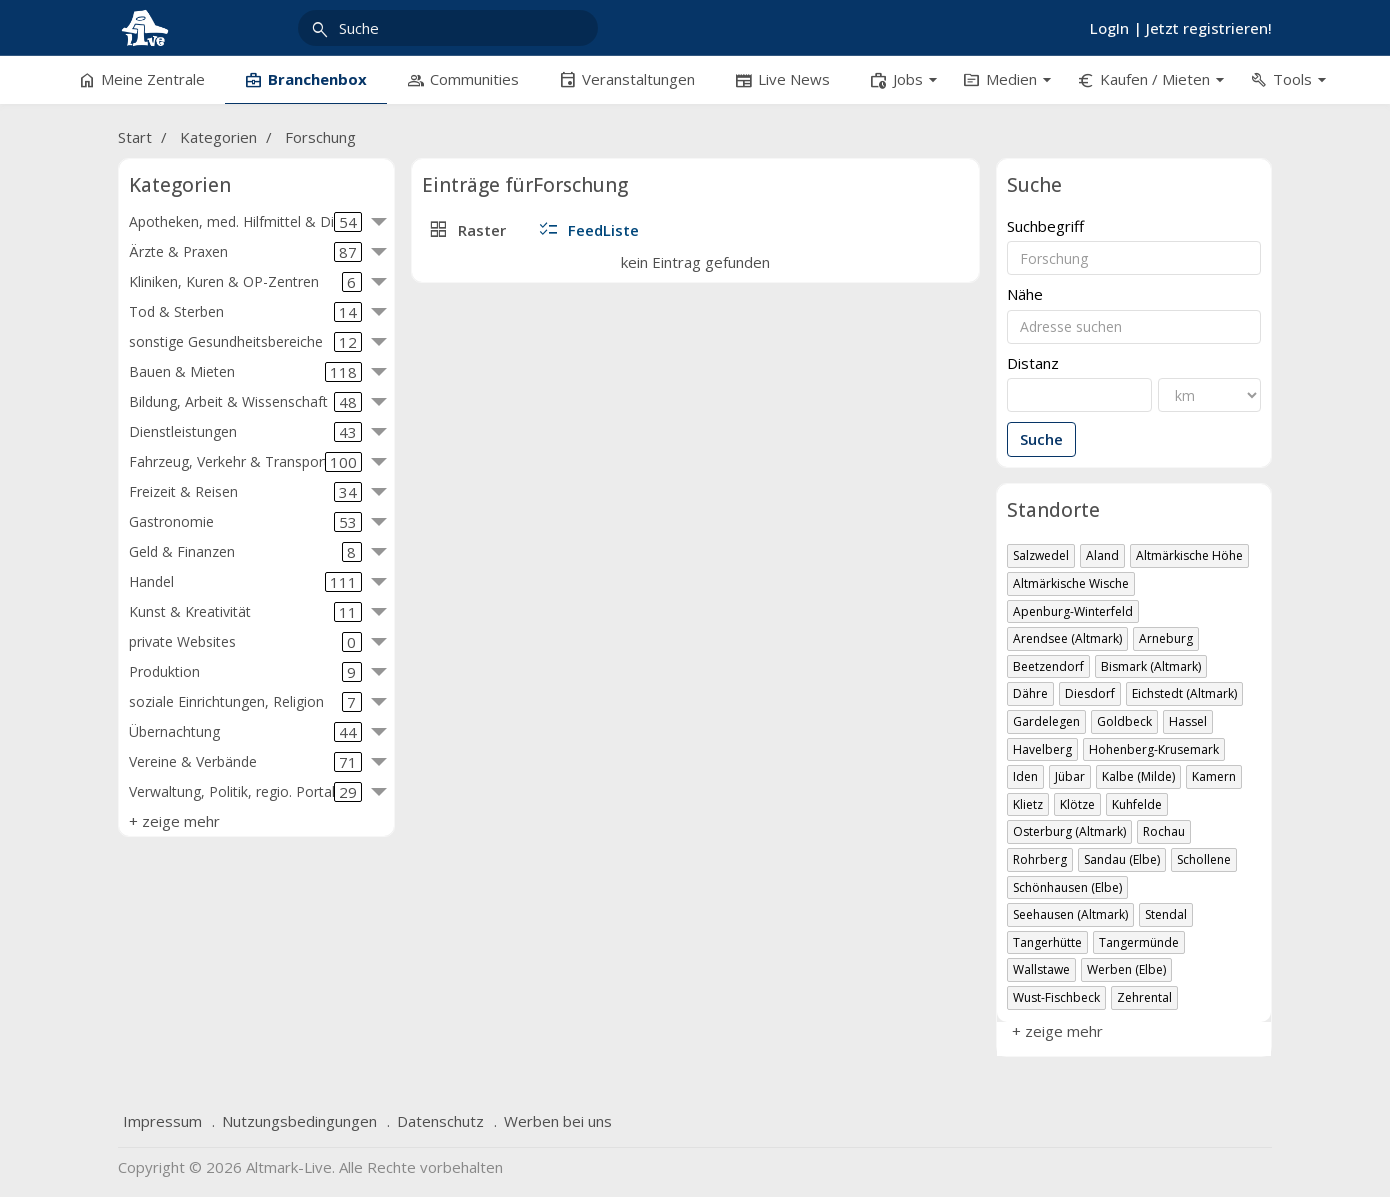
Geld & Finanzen (245, 552)
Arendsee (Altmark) (1067, 638)
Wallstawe (1041, 969)
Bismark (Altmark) (1151, 666)
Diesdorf (1090, 693)
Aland (1102, 555)
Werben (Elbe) (1126, 969)
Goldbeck (1124, 721)
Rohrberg (1040, 859)
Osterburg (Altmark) (1069, 831)
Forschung (320, 137)
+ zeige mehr (174, 821)
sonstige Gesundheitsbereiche (245, 342)
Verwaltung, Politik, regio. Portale (245, 792)
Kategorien (218, 137)
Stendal (1166, 914)
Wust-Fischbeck (1056, 997)
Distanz (1033, 363)
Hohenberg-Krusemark (1154, 749)
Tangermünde (1139, 942)
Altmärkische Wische (1071, 583)
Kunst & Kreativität (245, 612)
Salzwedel (1041, 555)
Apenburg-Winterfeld (1073, 611)
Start (135, 137)
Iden (1025, 776)
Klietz (1028, 804)
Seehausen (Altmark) (1070, 914)
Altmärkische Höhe (1189, 555)
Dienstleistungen (245, 432)
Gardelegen (1046, 721)
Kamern (1214, 776)
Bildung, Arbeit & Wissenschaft (245, 402)
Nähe (1025, 294)
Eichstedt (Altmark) (1184, 693)
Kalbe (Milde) (1138, 776)
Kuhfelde (1137, 804)
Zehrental (1144, 997)
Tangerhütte (1047, 942)
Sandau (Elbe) (1122, 859)
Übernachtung (245, 732)
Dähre (1030, 693)
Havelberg (1042, 749)
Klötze (1077, 804)
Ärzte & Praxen (245, 252)
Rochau (1164, 831)
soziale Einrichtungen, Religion (245, 702)
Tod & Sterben (245, 312)
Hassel (1188, 721)
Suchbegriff (1045, 226)
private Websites (245, 642)
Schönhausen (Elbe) (1067, 887)
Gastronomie (245, 522)
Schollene (1204, 859)
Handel (245, 582)
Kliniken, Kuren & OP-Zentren (245, 282)
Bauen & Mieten (245, 372)
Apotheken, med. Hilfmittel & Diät (245, 222)
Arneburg (1166, 638)
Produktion (245, 672)
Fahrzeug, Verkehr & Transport (245, 462)
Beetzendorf (1048, 666)
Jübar (1070, 776)
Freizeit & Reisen (245, 492)
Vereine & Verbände (245, 762)
